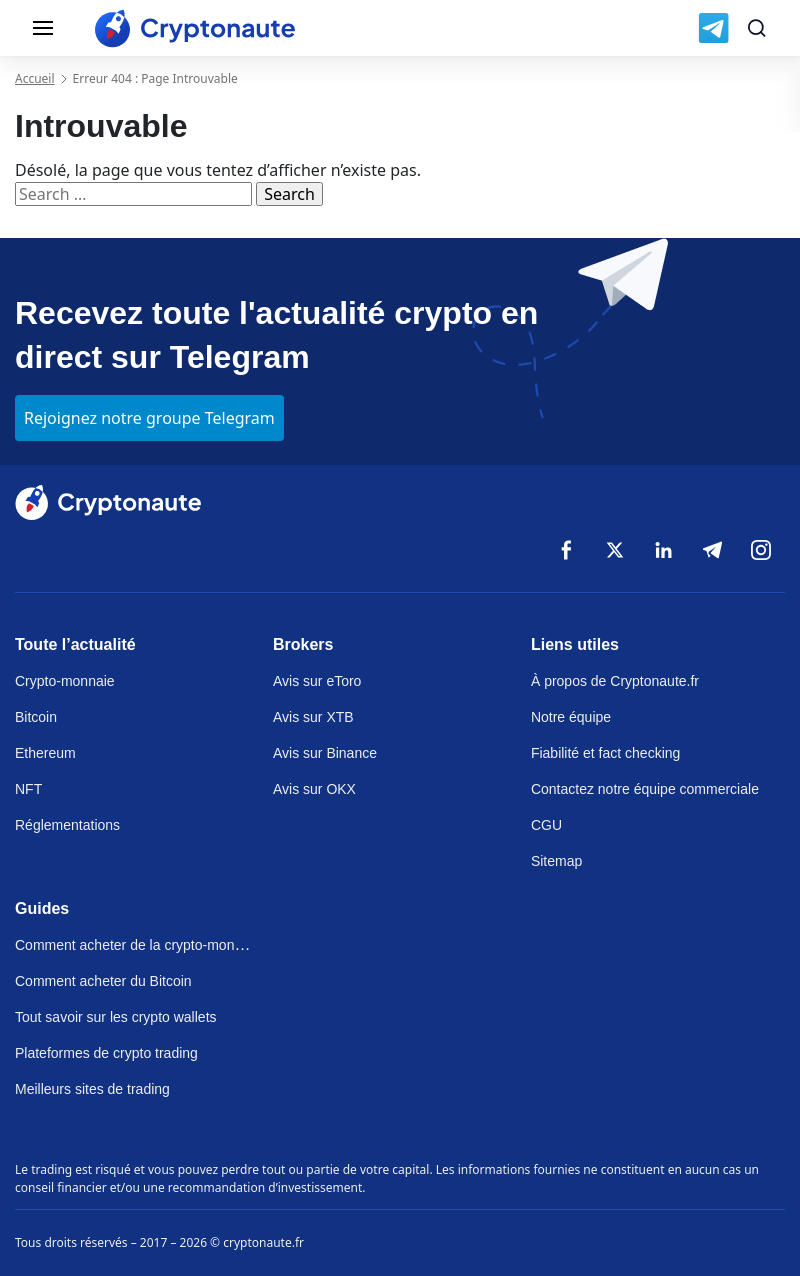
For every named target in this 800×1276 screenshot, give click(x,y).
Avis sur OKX (314, 789)
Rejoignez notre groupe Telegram (149, 418)
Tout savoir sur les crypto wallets (116, 1017)
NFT (28, 789)
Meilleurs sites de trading (92, 1089)
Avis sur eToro (317, 681)
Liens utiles (575, 644)
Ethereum (45, 753)
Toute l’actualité (75, 644)
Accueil (35, 78)
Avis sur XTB (313, 717)
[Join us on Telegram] (713, 28)
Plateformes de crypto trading (106, 1053)
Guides (42, 908)
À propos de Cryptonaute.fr (615, 681)
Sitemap (556, 861)
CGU (546, 825)
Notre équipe (571, 717)
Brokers (303, 644)
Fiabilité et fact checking (605, 753)
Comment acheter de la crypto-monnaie (138, 945)
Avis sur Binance (325, 753)
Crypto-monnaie (65, 681)
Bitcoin (36, 717)
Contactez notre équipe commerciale (645, 789)
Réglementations (67, 825)
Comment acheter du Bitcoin (103, 981)
